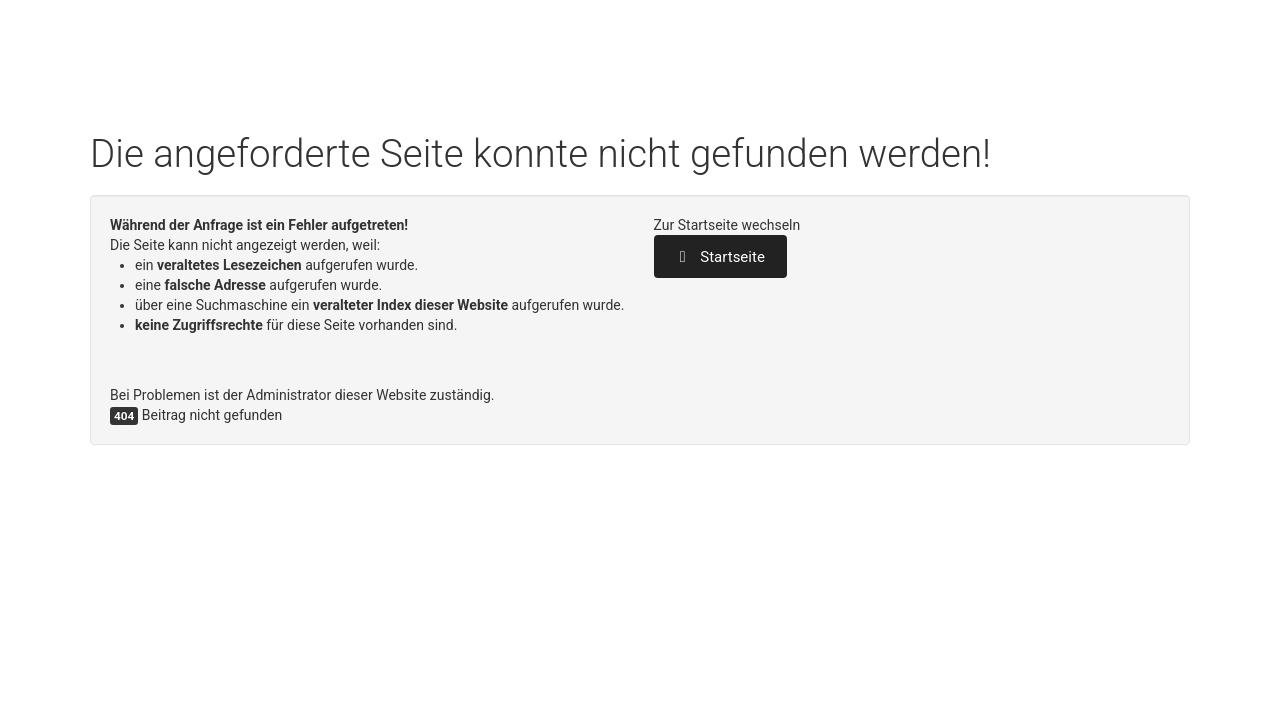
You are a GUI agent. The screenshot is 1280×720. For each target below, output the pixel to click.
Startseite (720, 257)
